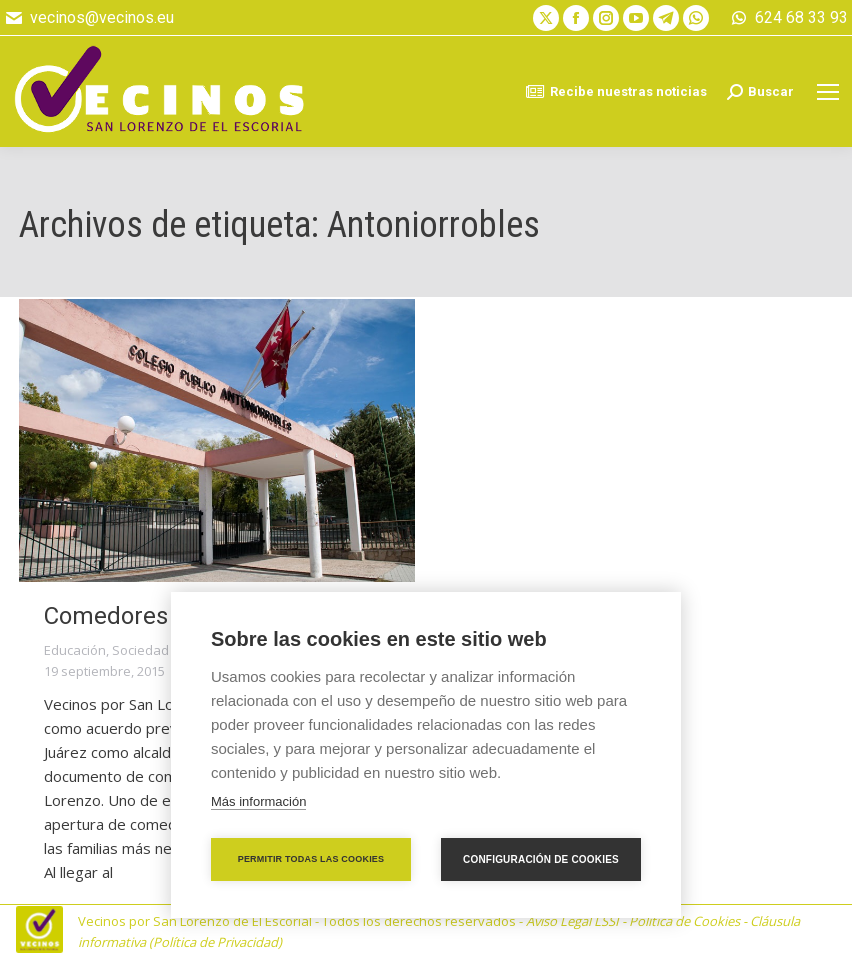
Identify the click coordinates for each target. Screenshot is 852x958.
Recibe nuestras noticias (616, 92)
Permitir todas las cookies (311, 859)
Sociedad (140, 650)
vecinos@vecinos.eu (89, 18)
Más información (258, 801)
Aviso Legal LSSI (572, 921)
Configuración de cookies (541, 859)
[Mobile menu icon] (828, 92)
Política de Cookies (684, 921)
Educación (75, 650)
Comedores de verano (162, 616)
